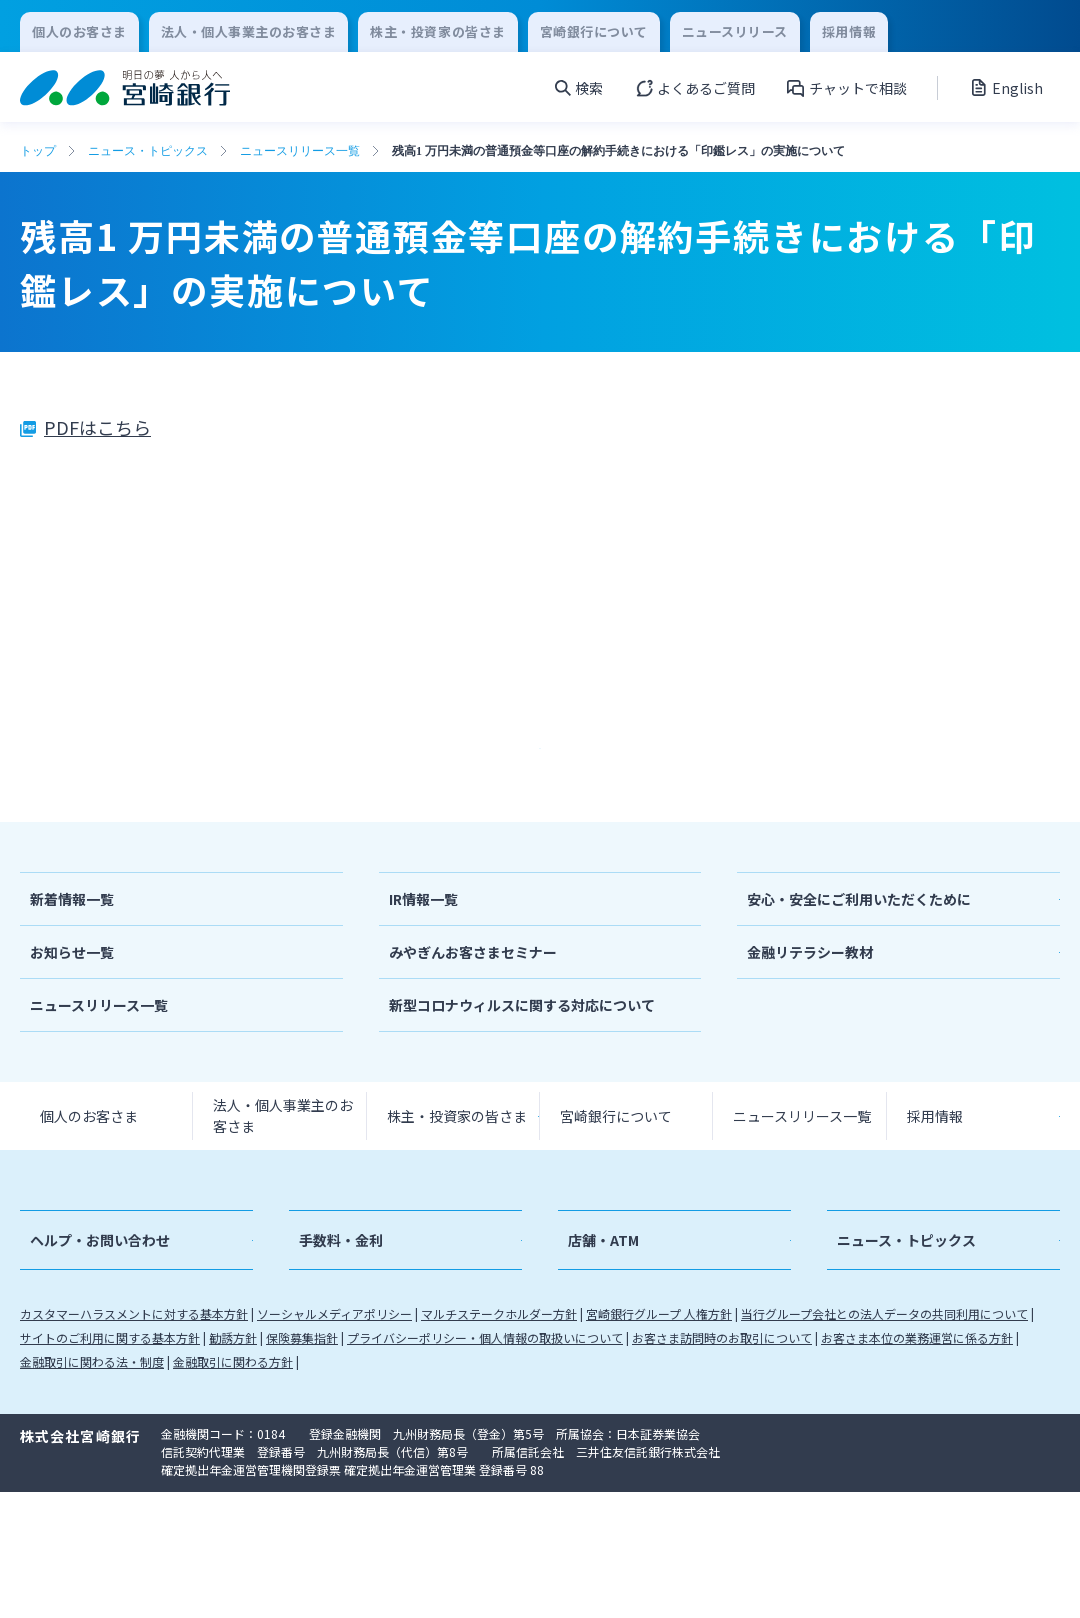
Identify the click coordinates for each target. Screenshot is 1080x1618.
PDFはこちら (97, 427)
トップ (38, 151)
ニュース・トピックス (148, 151)
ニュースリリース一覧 (300, 151)
